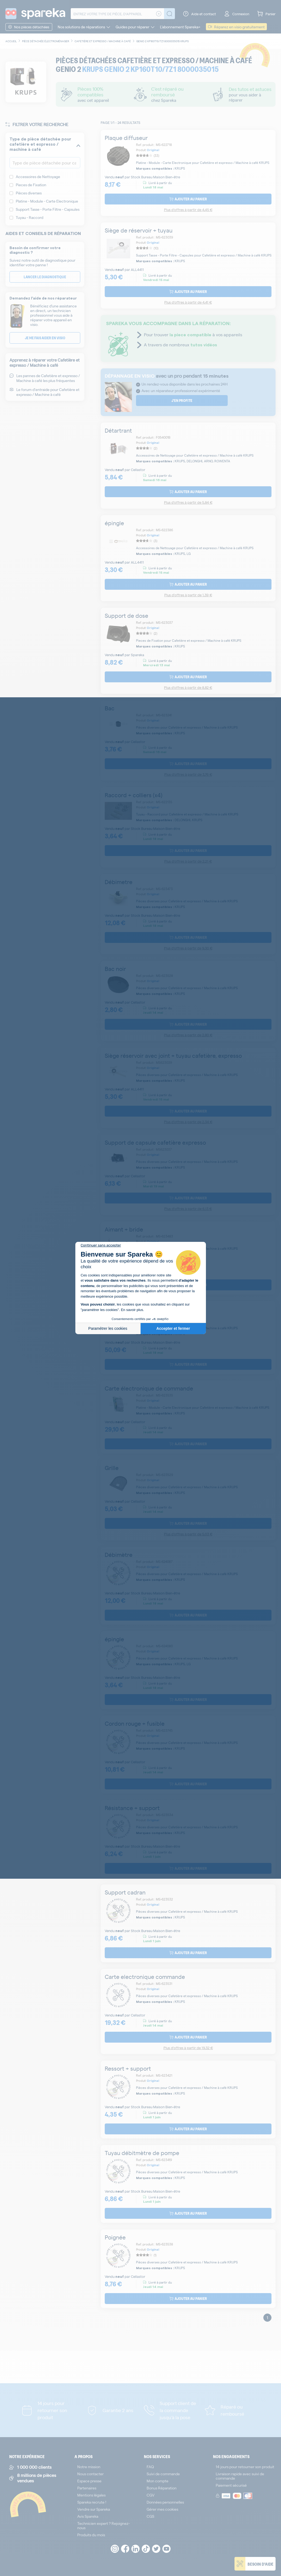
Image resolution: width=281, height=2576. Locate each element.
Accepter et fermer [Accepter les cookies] (173, 1328)
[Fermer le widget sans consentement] (101, 1245)
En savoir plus (132, 1310)
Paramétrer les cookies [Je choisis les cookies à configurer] (107, 1328)
